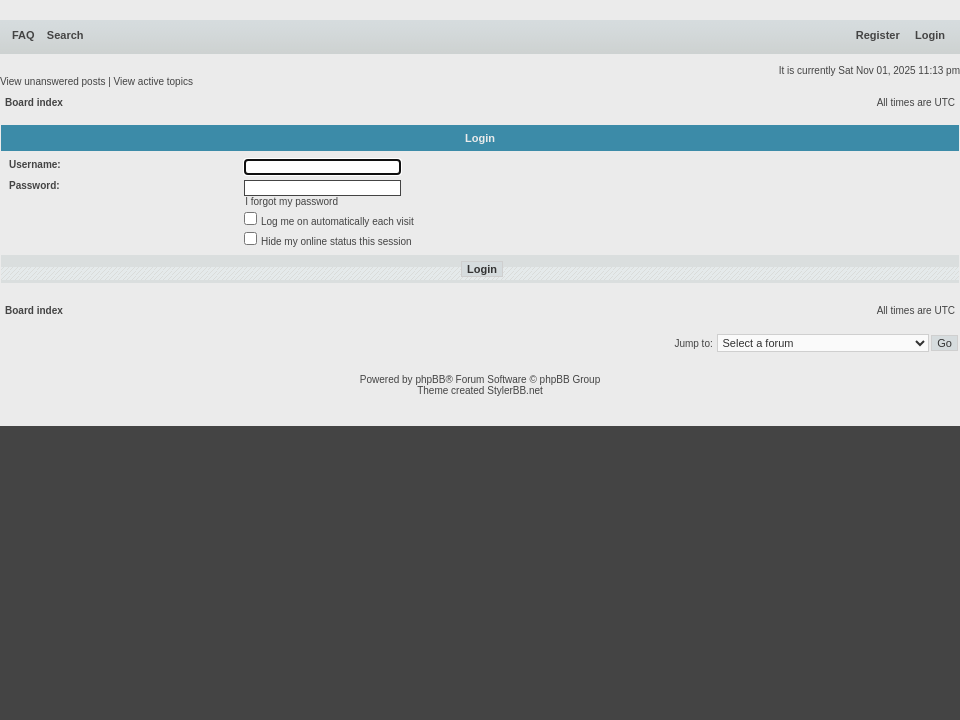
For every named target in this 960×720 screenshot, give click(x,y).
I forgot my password (291, 201)
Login (930, 35)
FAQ (23, 35)
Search (65, 35)
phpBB (430, 379)
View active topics (153, 81)
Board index (34, 102)
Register (878, 35)
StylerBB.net (515, 390)
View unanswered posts (52, 81)
